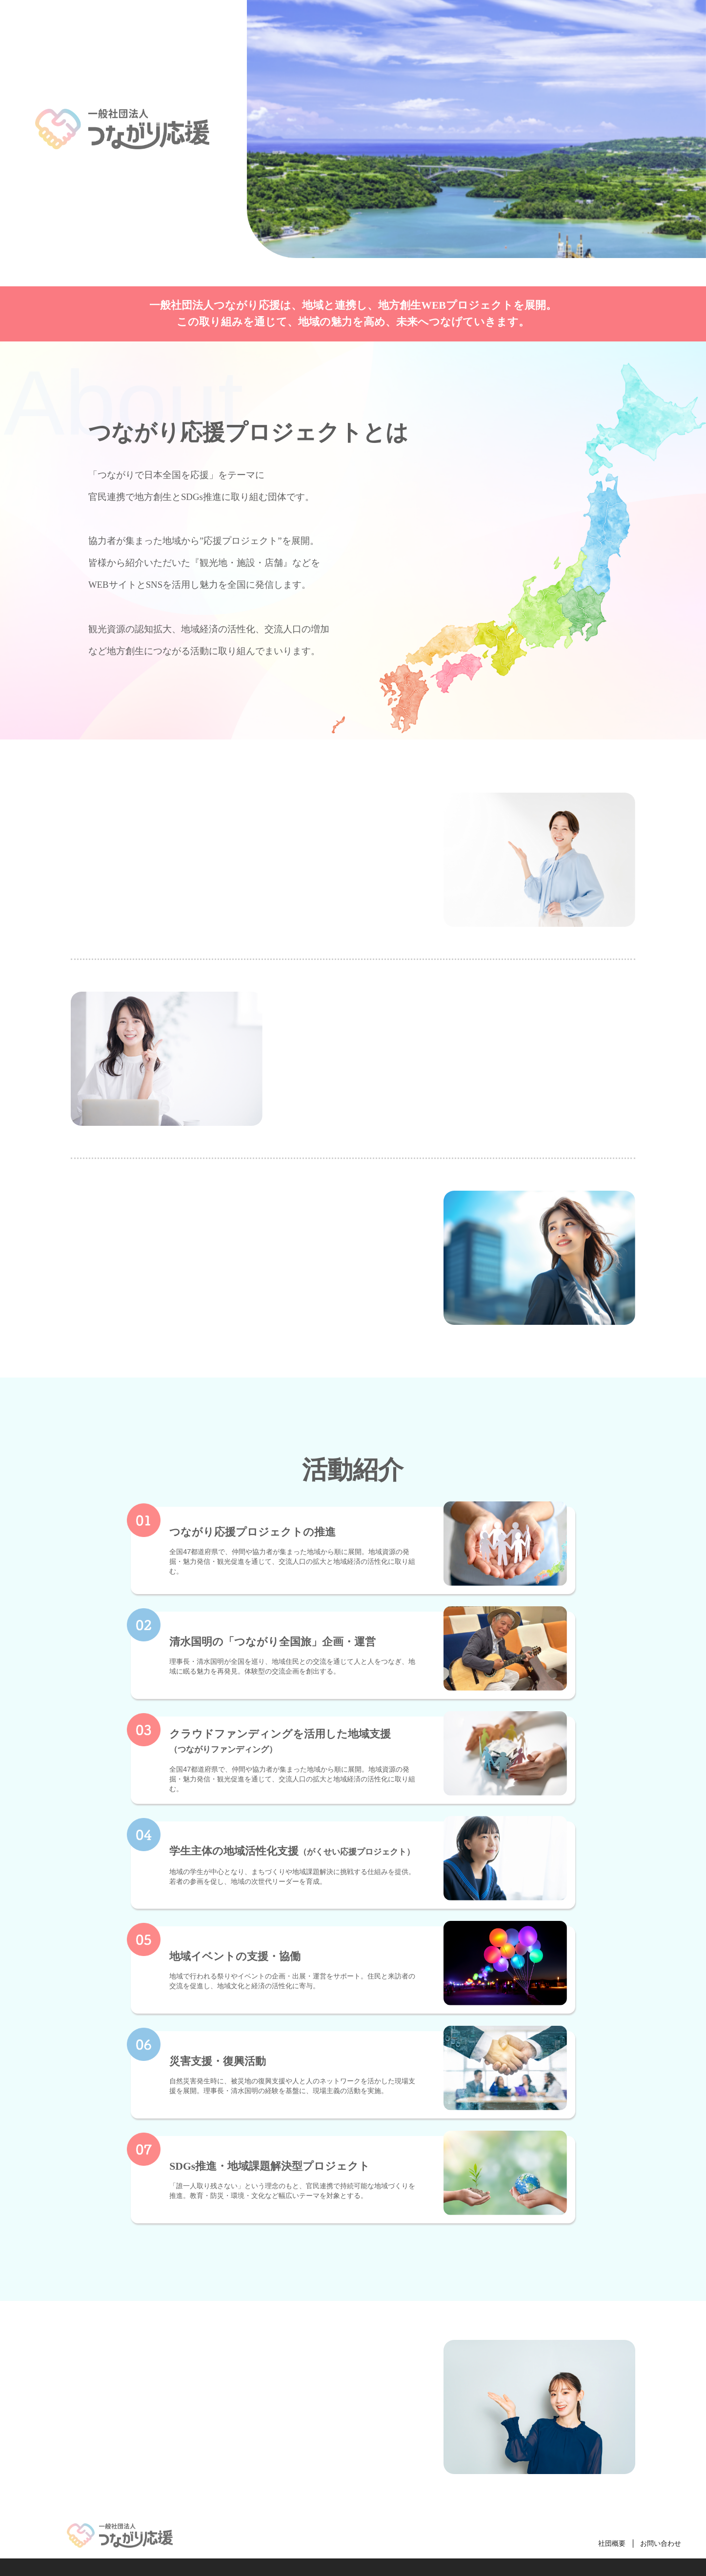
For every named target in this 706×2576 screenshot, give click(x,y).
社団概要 (611, 2543)
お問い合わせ (660, 2543)
